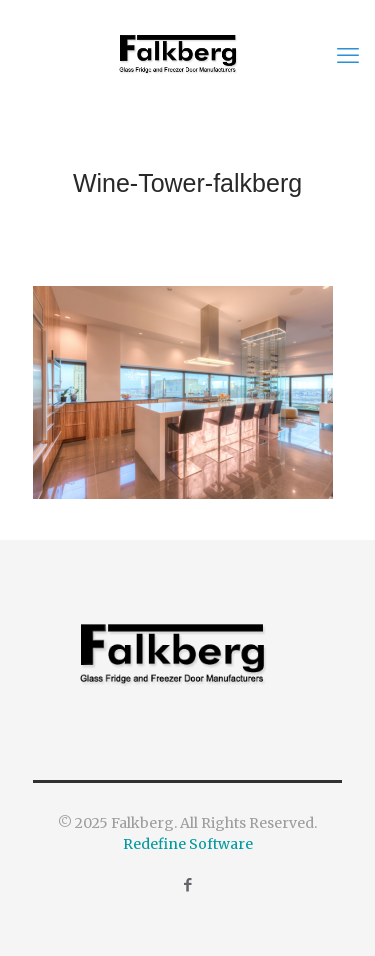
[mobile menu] (348, 55)
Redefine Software (188, 844)
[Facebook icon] (187, 884)
